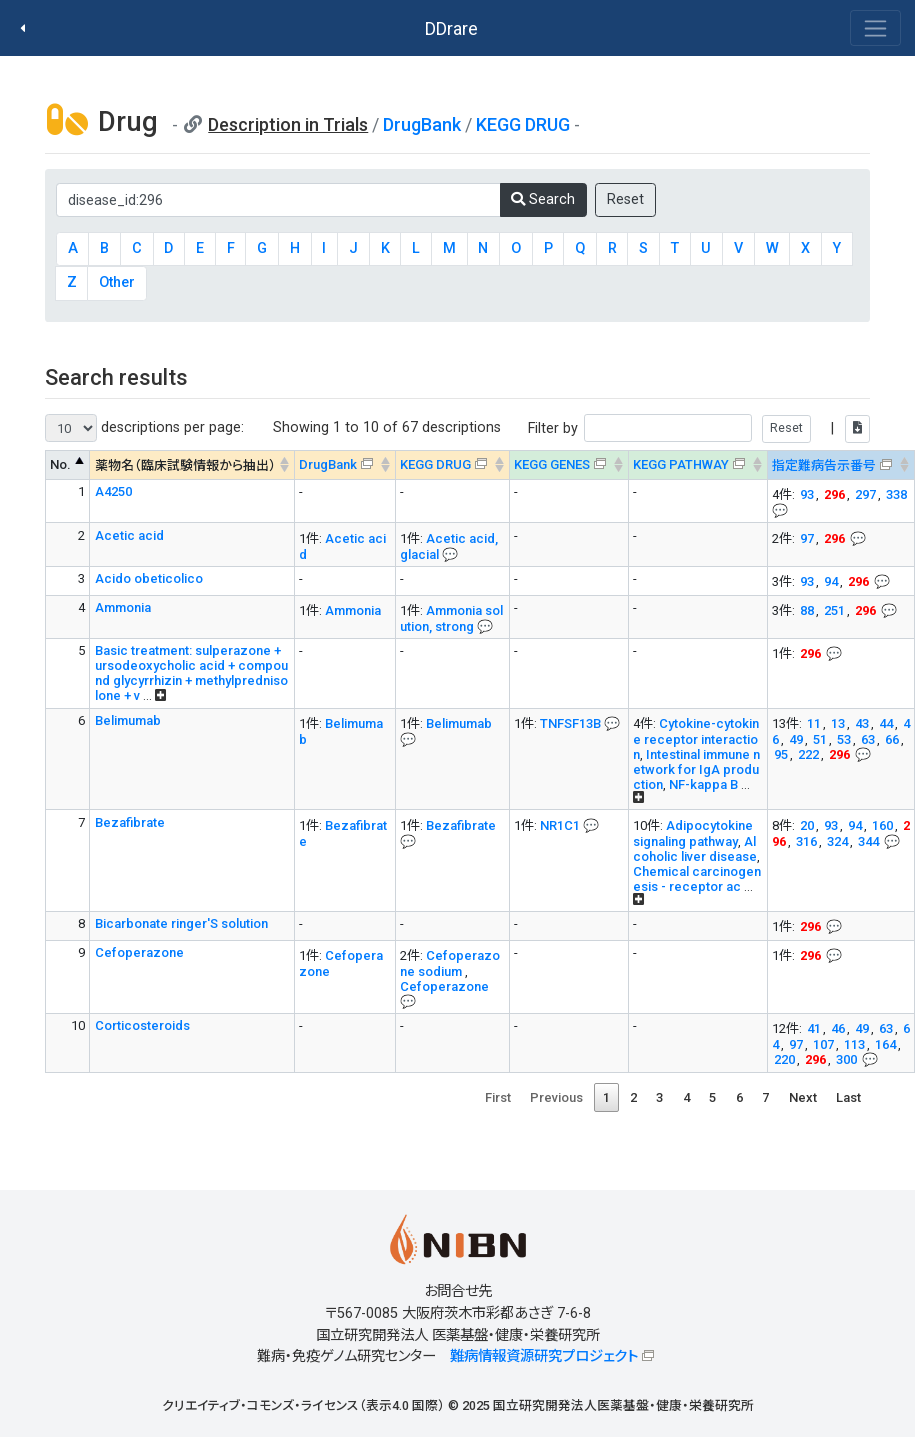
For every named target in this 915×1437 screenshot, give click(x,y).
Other (117, 282)
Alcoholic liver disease (695, 849)
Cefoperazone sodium (450, 963)
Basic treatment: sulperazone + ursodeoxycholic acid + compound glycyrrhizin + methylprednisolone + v (191, 673)
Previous (556, 1097)
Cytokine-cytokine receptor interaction (696, 739)
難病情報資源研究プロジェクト (544, 1356)
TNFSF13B (570, 723)
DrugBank (422, 124)
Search (543, 199)
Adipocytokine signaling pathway (693, 833)
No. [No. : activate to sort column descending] (60, 464)
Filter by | (699, 428)
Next (803, 1097)
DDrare (451, 28)
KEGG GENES (552, 464)
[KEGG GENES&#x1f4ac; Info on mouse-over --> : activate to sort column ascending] (568, 465)
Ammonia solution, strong (451, 618)
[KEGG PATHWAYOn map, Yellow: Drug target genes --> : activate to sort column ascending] (697, 465)
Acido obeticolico (149, 578)
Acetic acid (129, 535)
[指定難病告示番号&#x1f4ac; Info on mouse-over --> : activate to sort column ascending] (840, 465)
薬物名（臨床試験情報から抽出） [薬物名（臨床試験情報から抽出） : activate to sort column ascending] (185, 465)
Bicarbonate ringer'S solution (181, 923)
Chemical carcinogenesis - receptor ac (697, 879)
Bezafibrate (130, 822)
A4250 (113, 491)
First (498, 1097)
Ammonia (123, 607)
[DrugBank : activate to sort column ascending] (344, 465)
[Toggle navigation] (875, 28)
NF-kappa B (703, 784)
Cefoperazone (139, 952)
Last (848, 1097)
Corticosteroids (142, 1025)
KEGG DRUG (523, 124)
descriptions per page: (144, 428)
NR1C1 (560, 825)
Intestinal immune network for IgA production (696, 769)
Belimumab (128, 720)
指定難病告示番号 (824, 465)
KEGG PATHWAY (681, 464)
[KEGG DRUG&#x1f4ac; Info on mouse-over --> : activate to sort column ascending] (452, 465)
